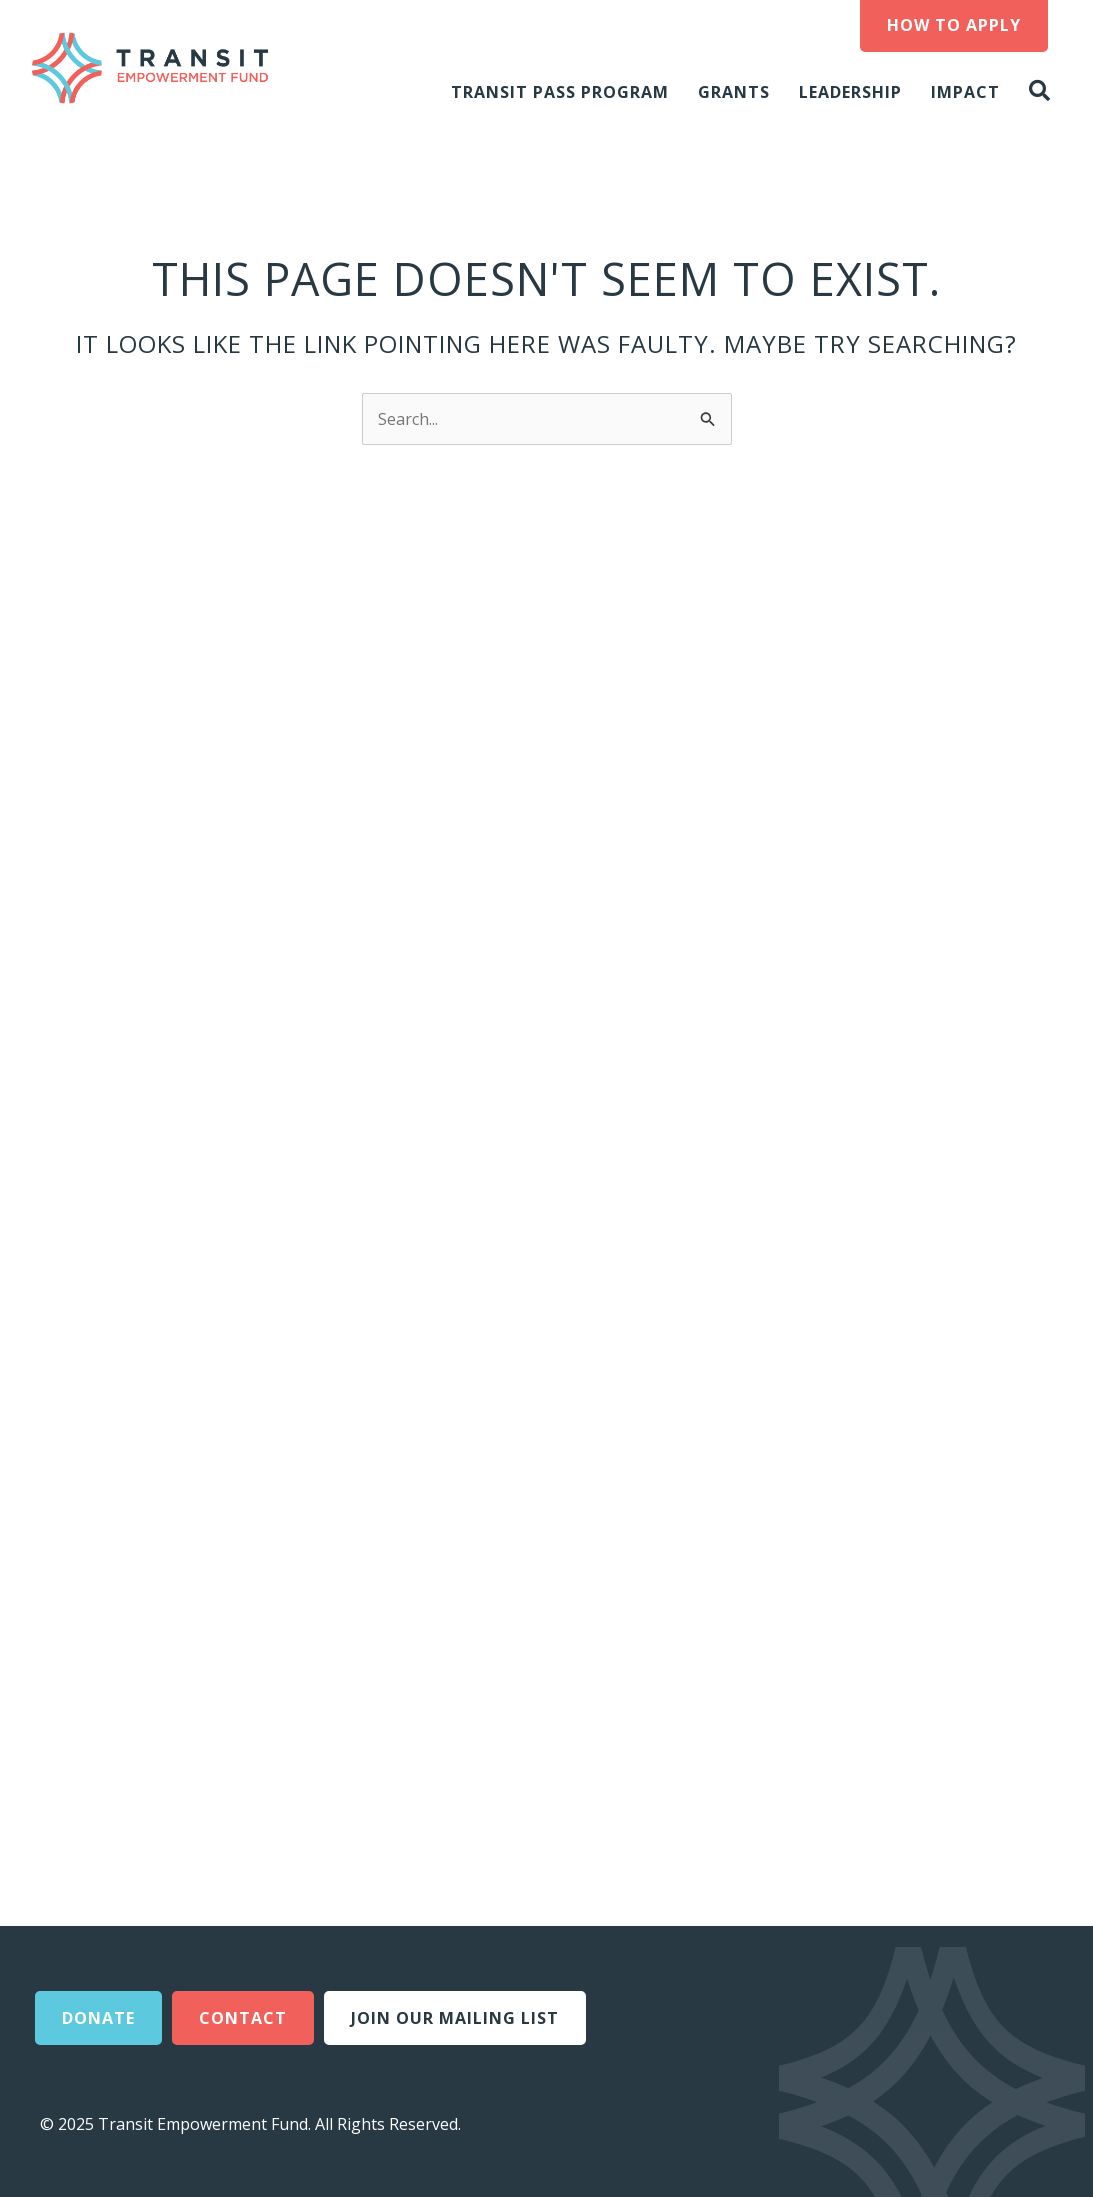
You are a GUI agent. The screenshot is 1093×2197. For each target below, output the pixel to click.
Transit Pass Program (560, 92)
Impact (965, 92)
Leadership (850, 92)
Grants (734, 92)
